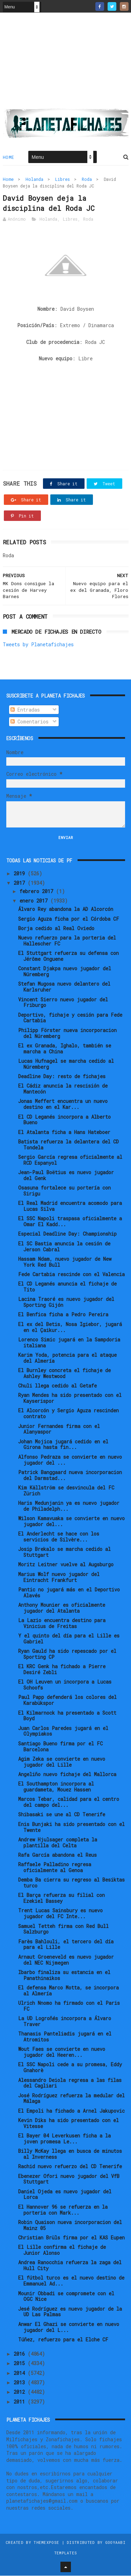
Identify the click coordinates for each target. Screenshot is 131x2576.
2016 (21, 2354)
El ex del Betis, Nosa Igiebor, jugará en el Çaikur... (70, 1327)
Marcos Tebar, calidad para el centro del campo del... (68, 1802)
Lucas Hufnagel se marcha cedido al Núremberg (66, 1064)
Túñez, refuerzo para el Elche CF (63, 2339)
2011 (21, 2402)
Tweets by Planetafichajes (38, 644)
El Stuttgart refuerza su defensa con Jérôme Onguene (68, 956)
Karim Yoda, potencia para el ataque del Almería (67, 1358)
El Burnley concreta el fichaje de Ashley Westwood (64, 1373)
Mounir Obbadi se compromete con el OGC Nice (66, 2296)
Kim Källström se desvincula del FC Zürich (66, 1491)
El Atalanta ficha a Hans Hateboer (64, 1132)
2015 (21, 2364)
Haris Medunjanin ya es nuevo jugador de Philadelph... (68, 1506)
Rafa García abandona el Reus (57, 1855)
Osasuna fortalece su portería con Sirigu (64, 1191)
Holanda (34, 179)
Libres (62, 179)
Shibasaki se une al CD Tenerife (61, 1815)
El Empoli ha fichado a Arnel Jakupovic (71, 2111)
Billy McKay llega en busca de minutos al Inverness (70, 2154)
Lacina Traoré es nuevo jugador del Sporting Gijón (66, 1302)
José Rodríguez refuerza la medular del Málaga (71, 2098)
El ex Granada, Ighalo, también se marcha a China (64, 1049)
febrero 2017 (38, 891)
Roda (87, 179)
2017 (21, 883)
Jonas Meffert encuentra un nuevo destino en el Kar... (63, 1104)
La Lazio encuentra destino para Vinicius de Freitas (61, 1623)
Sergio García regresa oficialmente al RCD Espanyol (70, 1160)
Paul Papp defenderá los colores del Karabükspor (67, 1700)
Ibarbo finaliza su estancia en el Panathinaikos (64, 1975)
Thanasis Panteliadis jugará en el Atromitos (64, 2037)
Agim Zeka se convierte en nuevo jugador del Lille (61, 1762)
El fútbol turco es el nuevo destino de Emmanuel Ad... (71, 2281)
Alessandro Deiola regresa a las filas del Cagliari (70, 2083)
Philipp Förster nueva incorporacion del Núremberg (67, 1033)
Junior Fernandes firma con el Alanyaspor (59, 1429)
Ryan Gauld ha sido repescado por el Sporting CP (67, 1654)
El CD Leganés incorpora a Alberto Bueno (64, 1120)
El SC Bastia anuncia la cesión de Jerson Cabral (64, 1247)
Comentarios (29, 722)
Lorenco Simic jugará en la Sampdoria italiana (69, 1343)
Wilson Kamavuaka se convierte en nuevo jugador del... (71, 1521)
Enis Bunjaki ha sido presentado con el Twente (71, 1827)
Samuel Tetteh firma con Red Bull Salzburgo (63, 1929)
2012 (21, 2392)
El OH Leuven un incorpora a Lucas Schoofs (64, 1685)
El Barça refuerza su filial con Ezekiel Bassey (61, 1898)
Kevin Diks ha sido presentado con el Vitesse (68, 2123)
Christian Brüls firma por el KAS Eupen (71, 2238)
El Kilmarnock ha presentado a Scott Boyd (67, 1716)
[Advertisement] (65, 63)
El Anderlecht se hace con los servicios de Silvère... (58, 1537)
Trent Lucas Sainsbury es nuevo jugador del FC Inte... (60, 1914)
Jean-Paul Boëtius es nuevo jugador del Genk (66, 1175)
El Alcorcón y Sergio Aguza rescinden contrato (68, 1414)
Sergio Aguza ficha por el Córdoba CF (68, 919)
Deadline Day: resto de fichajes (61, 1076)
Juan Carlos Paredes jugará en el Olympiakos (63, 1731)
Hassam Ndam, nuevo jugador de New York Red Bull (64, 1262)
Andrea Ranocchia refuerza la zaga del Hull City (70, 2266)
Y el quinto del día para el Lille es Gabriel (68, 1639)
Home (8, 157)
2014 (21, 2373)
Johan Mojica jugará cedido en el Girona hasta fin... (63, 1444)
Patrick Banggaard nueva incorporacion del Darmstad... (70, 1475)
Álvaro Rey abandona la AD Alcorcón (65, 909)
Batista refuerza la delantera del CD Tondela (68, 1145)
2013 (21, 2382)
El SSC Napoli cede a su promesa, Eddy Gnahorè (70, 2068)
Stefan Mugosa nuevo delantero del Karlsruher (64, 987)
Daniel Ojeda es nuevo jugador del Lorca (64, 2194)
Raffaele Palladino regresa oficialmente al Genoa (54, 1867)
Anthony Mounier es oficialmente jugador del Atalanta (61, 1608)
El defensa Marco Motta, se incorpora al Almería (68, 1991)
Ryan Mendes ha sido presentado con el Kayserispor (70, 1398)
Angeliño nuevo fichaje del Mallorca (67, 1774)
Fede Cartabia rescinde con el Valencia (71, 1274)
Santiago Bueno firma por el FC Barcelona (60, 1746)
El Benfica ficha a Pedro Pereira (63, 1315)
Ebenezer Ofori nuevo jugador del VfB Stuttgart (68, 2179)
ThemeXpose (46, 2542)
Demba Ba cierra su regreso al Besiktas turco (71, 1883)
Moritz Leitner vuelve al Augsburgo (66, 1565)
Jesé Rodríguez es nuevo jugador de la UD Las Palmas (70, 2312)
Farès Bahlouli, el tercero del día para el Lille (66, 1944)
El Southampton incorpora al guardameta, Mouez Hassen (56, 1787)
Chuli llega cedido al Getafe (57, 1386)
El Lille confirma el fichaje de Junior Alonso (62, 2250)
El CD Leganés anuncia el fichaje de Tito (67, 1287)
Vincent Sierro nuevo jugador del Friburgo (63, 1002)
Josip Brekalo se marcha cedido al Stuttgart (64, 1552)
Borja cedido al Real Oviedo (56, 928)
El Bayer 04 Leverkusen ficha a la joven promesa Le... (64, 2139)
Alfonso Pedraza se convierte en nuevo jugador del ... (70, 1460)
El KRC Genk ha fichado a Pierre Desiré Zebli (61, 1670)
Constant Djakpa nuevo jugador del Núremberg (64, 972)
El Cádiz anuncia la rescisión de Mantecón (63, 1089)
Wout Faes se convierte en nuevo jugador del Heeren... (61, 2052)
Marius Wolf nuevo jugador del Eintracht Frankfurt (59, 1577)
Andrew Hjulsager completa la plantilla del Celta (57, 1843)
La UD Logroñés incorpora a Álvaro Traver (64, 2021)
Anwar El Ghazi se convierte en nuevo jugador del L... (68, 2327)
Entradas (25, 710)
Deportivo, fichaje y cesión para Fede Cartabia (70, 1018)
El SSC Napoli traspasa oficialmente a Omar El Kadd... (70, 1222)
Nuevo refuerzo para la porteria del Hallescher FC (67, 941)
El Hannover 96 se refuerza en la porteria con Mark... (63, 2210)
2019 (21, 873)
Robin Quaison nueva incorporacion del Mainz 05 (70, 2225)
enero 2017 (35, 901)
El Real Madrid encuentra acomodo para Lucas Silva (70, 1206)
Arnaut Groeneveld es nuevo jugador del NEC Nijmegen (66, 1960)
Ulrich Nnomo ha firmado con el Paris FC (69, 2006)
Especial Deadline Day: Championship (67, 1234)
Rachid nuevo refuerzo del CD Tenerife (70, 2167)
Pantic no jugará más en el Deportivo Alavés (69, 1593)
